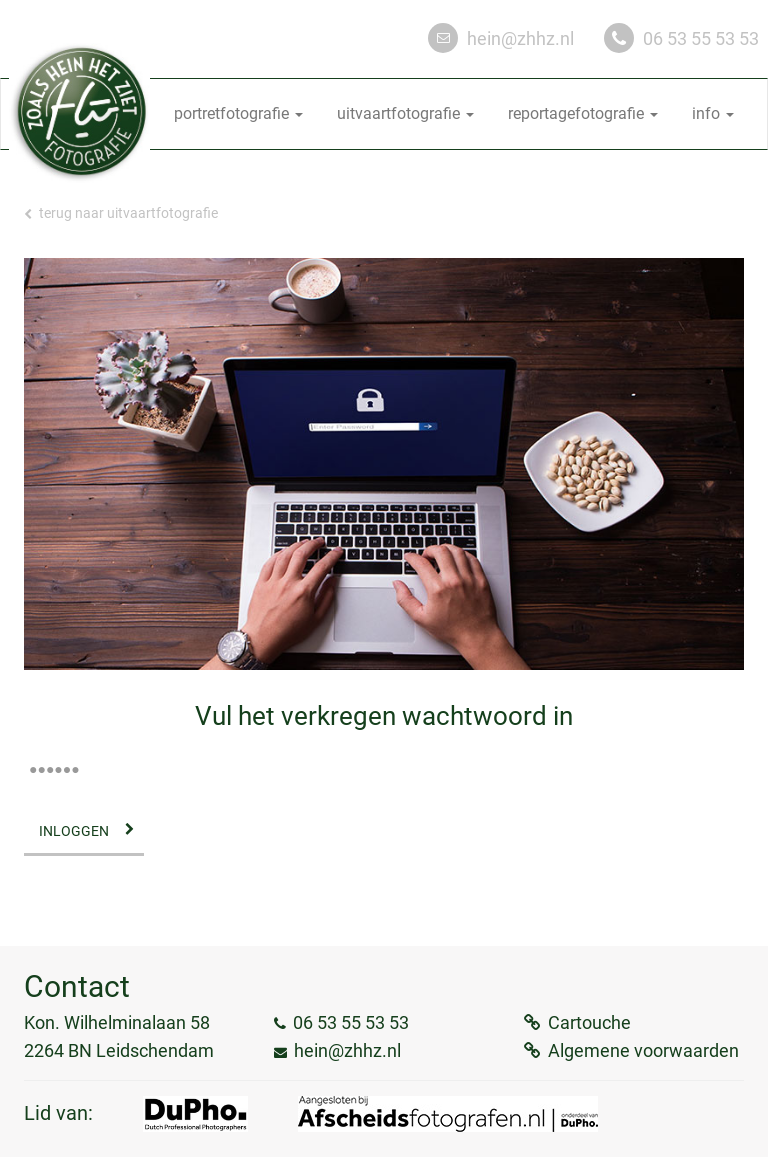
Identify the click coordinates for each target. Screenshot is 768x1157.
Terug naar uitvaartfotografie (121, 213)
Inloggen (74, 831)
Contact (77, 986)
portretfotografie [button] (238, 113)
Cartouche (589, 1022)
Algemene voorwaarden (643, 1050)
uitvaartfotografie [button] (405, 113)
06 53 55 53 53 (701, 38)
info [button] (713, 113)
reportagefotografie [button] (583, 113)
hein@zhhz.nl (520, 38)
